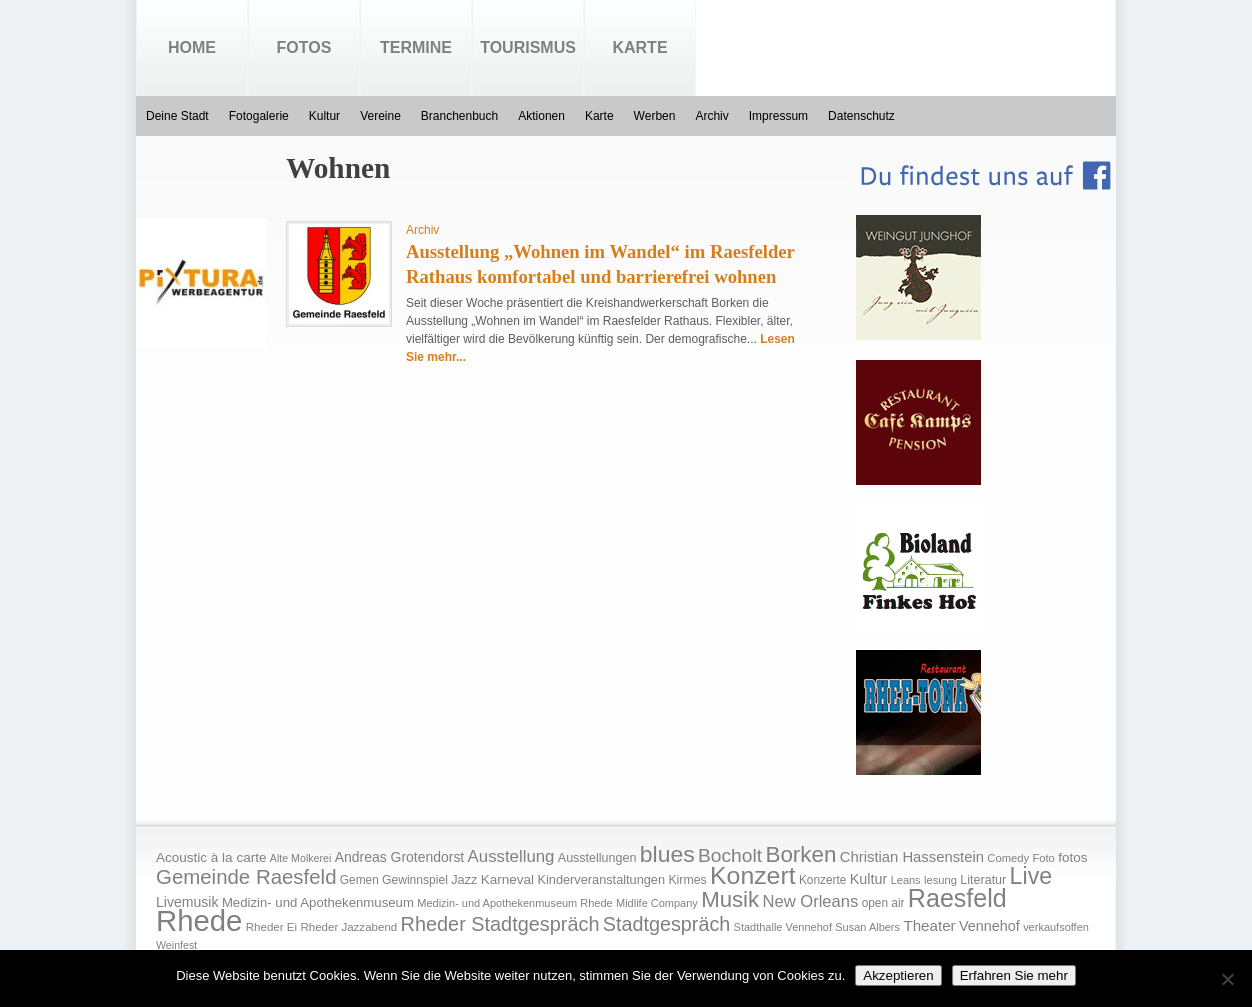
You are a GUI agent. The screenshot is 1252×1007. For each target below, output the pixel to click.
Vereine (380, 116)
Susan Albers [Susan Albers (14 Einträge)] (867, 927)
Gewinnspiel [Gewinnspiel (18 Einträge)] (415, 880)
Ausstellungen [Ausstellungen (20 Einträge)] (597, 858)
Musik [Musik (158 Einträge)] (730, 899)
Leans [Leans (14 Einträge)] (906, 880)
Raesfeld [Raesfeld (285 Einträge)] (957, 898)
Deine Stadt (177, 116)
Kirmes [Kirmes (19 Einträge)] (687, 880)
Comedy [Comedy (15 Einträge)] (1008, 858)
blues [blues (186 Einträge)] (667, 854)
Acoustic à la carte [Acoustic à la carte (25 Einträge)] (211, 857)
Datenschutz (861, 116)
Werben (655, 116)
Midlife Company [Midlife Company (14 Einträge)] (657, 903)
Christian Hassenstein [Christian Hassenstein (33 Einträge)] (912, 857)
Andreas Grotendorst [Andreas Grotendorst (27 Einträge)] (400, 857)
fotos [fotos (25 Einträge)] (1072, 857)
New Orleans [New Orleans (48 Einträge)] (810, 901)
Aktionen (541, 116)
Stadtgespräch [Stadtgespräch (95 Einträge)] (666, 924)
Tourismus (528, 47)
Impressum (778, 116)
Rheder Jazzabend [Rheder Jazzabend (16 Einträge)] (348, 927)
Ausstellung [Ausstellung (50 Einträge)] (511, 856)
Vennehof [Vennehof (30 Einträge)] (989, 926)
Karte (639, 47)
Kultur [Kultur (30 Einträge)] (869, 879)
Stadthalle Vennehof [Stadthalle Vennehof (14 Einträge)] (783, 927)
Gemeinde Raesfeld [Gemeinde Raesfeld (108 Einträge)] (246, 877)
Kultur (324, 116)
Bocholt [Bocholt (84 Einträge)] (730, 855)
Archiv (711, 116)
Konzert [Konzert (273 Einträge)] (753, 875)
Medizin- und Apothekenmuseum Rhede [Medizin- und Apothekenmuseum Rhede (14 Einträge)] (514, 903)
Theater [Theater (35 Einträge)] (929, 925)
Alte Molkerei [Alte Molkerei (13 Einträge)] (301, 858)
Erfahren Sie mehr (1014, 975)
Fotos (304, 47)
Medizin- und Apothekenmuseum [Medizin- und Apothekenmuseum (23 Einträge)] (318, 902)
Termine (416, 47)
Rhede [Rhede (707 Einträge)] (199, 920)
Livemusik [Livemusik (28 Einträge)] (187, 902)
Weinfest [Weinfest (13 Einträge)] (176, 945)
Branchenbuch (459, 116)
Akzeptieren (898, 975)
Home (192, 47)
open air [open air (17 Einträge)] (883, 903)
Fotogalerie (259, 116)
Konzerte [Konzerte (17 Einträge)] (822, 880)
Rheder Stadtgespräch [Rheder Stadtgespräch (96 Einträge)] (500, 924)
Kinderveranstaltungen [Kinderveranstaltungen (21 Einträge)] (601, 879)
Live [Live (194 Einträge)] (1031, 876)
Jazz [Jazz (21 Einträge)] (464, 879)
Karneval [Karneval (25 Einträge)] (507, 879)
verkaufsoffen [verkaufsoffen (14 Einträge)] (1056, 927)
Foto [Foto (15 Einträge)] (1043, 858)
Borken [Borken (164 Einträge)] (800, 854)
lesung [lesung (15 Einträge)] (940, 880)
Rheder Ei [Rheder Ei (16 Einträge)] (271, 927)
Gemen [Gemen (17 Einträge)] (359, 880)
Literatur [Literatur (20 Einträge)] (983, 880)
